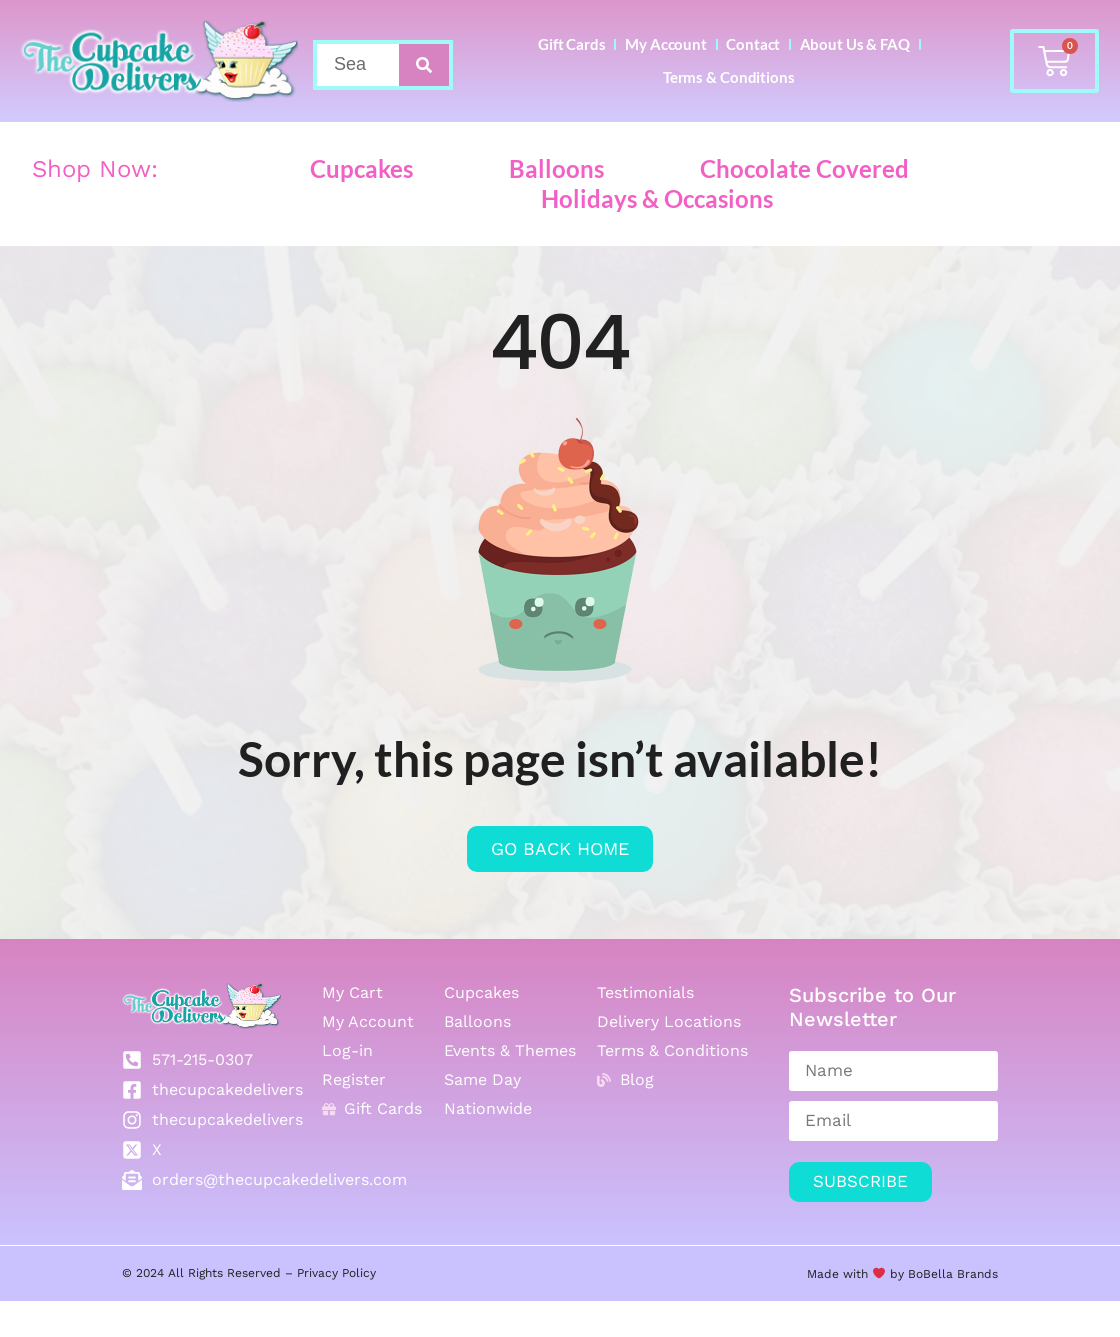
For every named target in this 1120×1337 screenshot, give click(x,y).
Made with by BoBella (880, 1309)
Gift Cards (607, 52)
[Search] (424, 83)
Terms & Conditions (809, 103)
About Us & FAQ (633, 103)
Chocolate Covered (804, 203)
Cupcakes (361, 203)
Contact (852, 52)
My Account (733, 52)
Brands (975, 1309)
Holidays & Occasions (657, 233)
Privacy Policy (336, 1309)
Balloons (556, 203)
